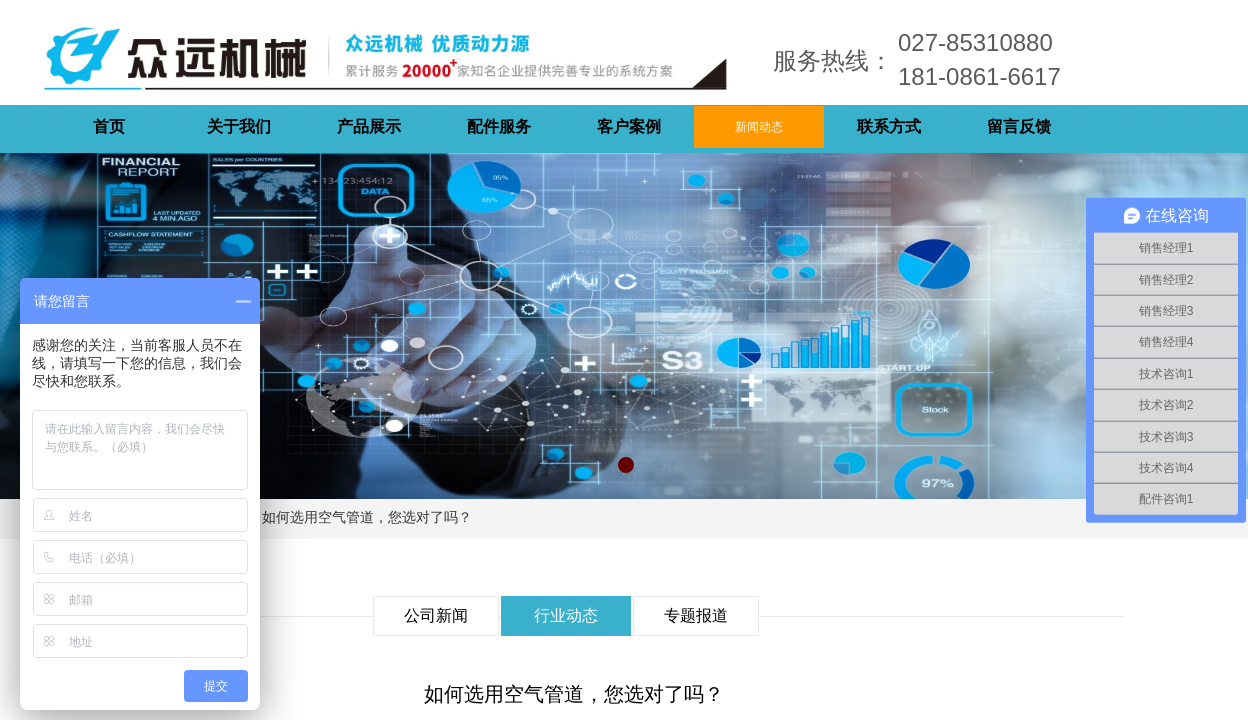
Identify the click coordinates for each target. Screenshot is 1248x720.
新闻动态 (759, 127)
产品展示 (369, 126)
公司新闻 (436, 615)
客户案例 (629, 126)
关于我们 (239, 126)
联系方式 (889, 126)
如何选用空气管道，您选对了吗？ (367, 517)
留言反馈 (1019, 126)
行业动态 (566, 615)
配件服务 (499, 126)
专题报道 (696, 615)
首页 (109, 126)
